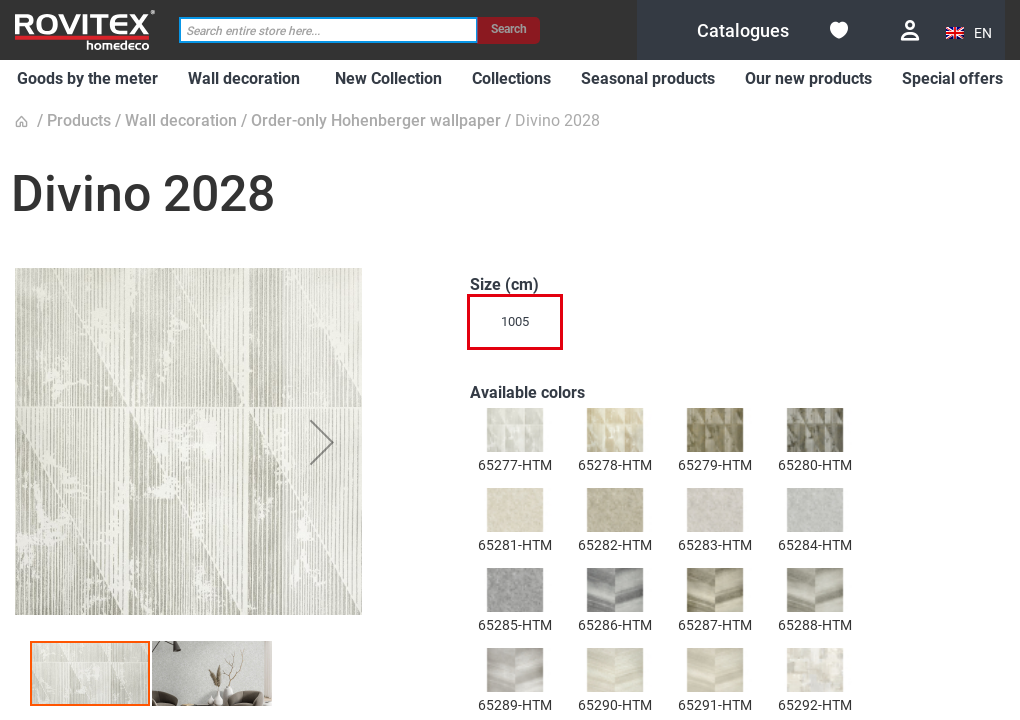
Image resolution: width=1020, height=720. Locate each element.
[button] (970, 33)
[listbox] (694, 327)
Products (79, 120)
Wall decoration (181, 120)
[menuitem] (87, 79)
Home (24, 122)
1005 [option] (515, 321)
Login (910, 30)
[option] (515, 430)
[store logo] (85, 29)
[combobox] (328, 30)
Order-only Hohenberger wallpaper (376, 120)
